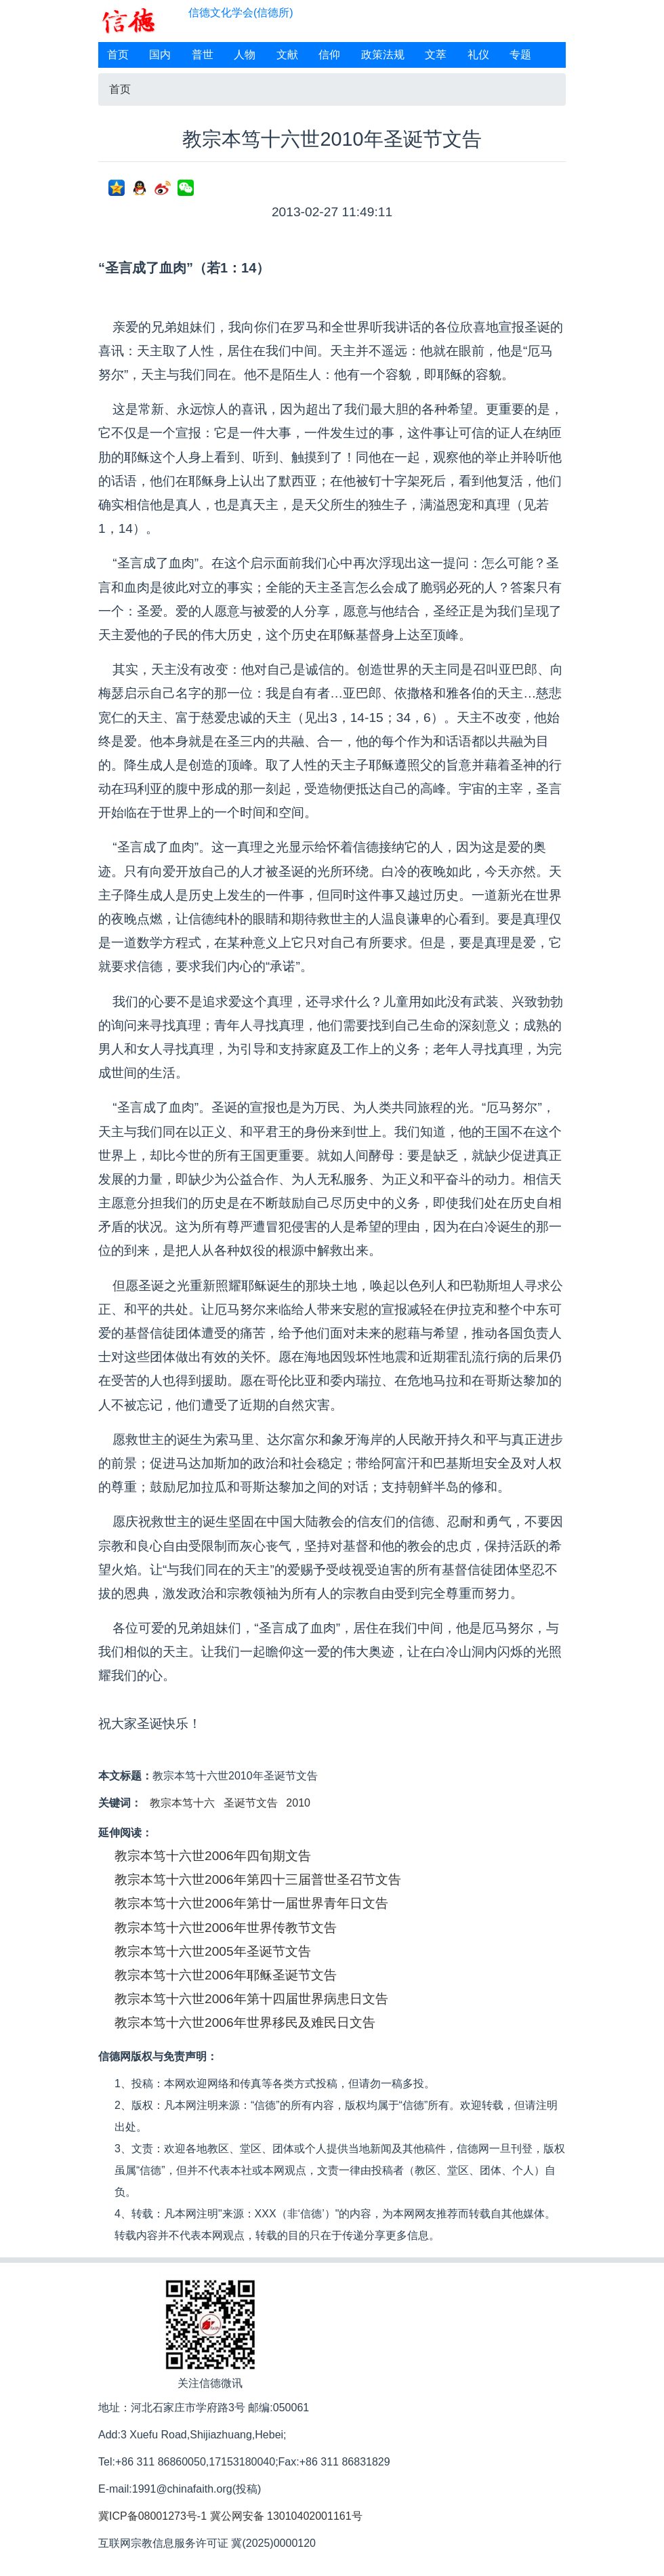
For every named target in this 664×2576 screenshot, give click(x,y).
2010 (298, 1803)
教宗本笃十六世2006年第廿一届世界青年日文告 (251, 1903)
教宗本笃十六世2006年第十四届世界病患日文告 (251, 1999)
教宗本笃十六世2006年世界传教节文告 (226, 1927)
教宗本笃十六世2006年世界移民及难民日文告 (245, 2022)
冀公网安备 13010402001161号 (286, 2516)
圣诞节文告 (251, 1803)
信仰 (329, 54)
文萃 (436, 54)
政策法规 (382, 54)
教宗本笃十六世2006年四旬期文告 (213, 1856)
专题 (520, 54)
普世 (202, 54)
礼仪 (478, 54)
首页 (118, 54)
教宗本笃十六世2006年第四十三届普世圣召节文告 (258, 1879)
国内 (160, 54)
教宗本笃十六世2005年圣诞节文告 (213, 1951)
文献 (287, 54)
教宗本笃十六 (182, 1803)
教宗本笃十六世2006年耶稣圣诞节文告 (226, 1975)
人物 (244, 54)
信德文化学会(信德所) (240, 12)
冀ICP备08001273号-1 (152, 2516)
